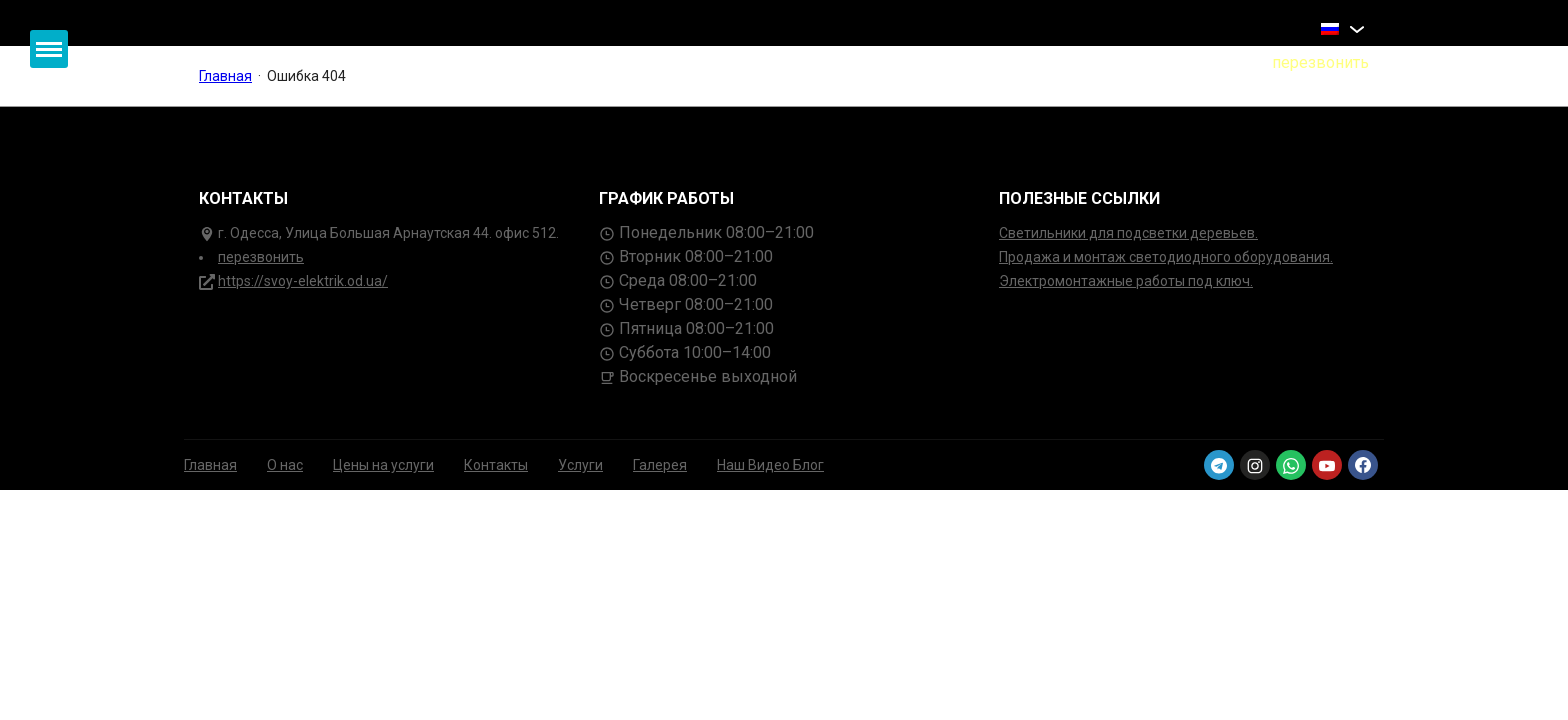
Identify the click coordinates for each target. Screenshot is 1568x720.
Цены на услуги (383, 465)
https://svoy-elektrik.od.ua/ (303, 281)
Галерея (660, 465)
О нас (285, 465)
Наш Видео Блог (770, 465)
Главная (210, 465)
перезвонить (261, 257)
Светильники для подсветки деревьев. (1128, 233)
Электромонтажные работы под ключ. (1126, 281)
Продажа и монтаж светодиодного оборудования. (1166, 257)
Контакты (496, 465)
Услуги (580, 465)
